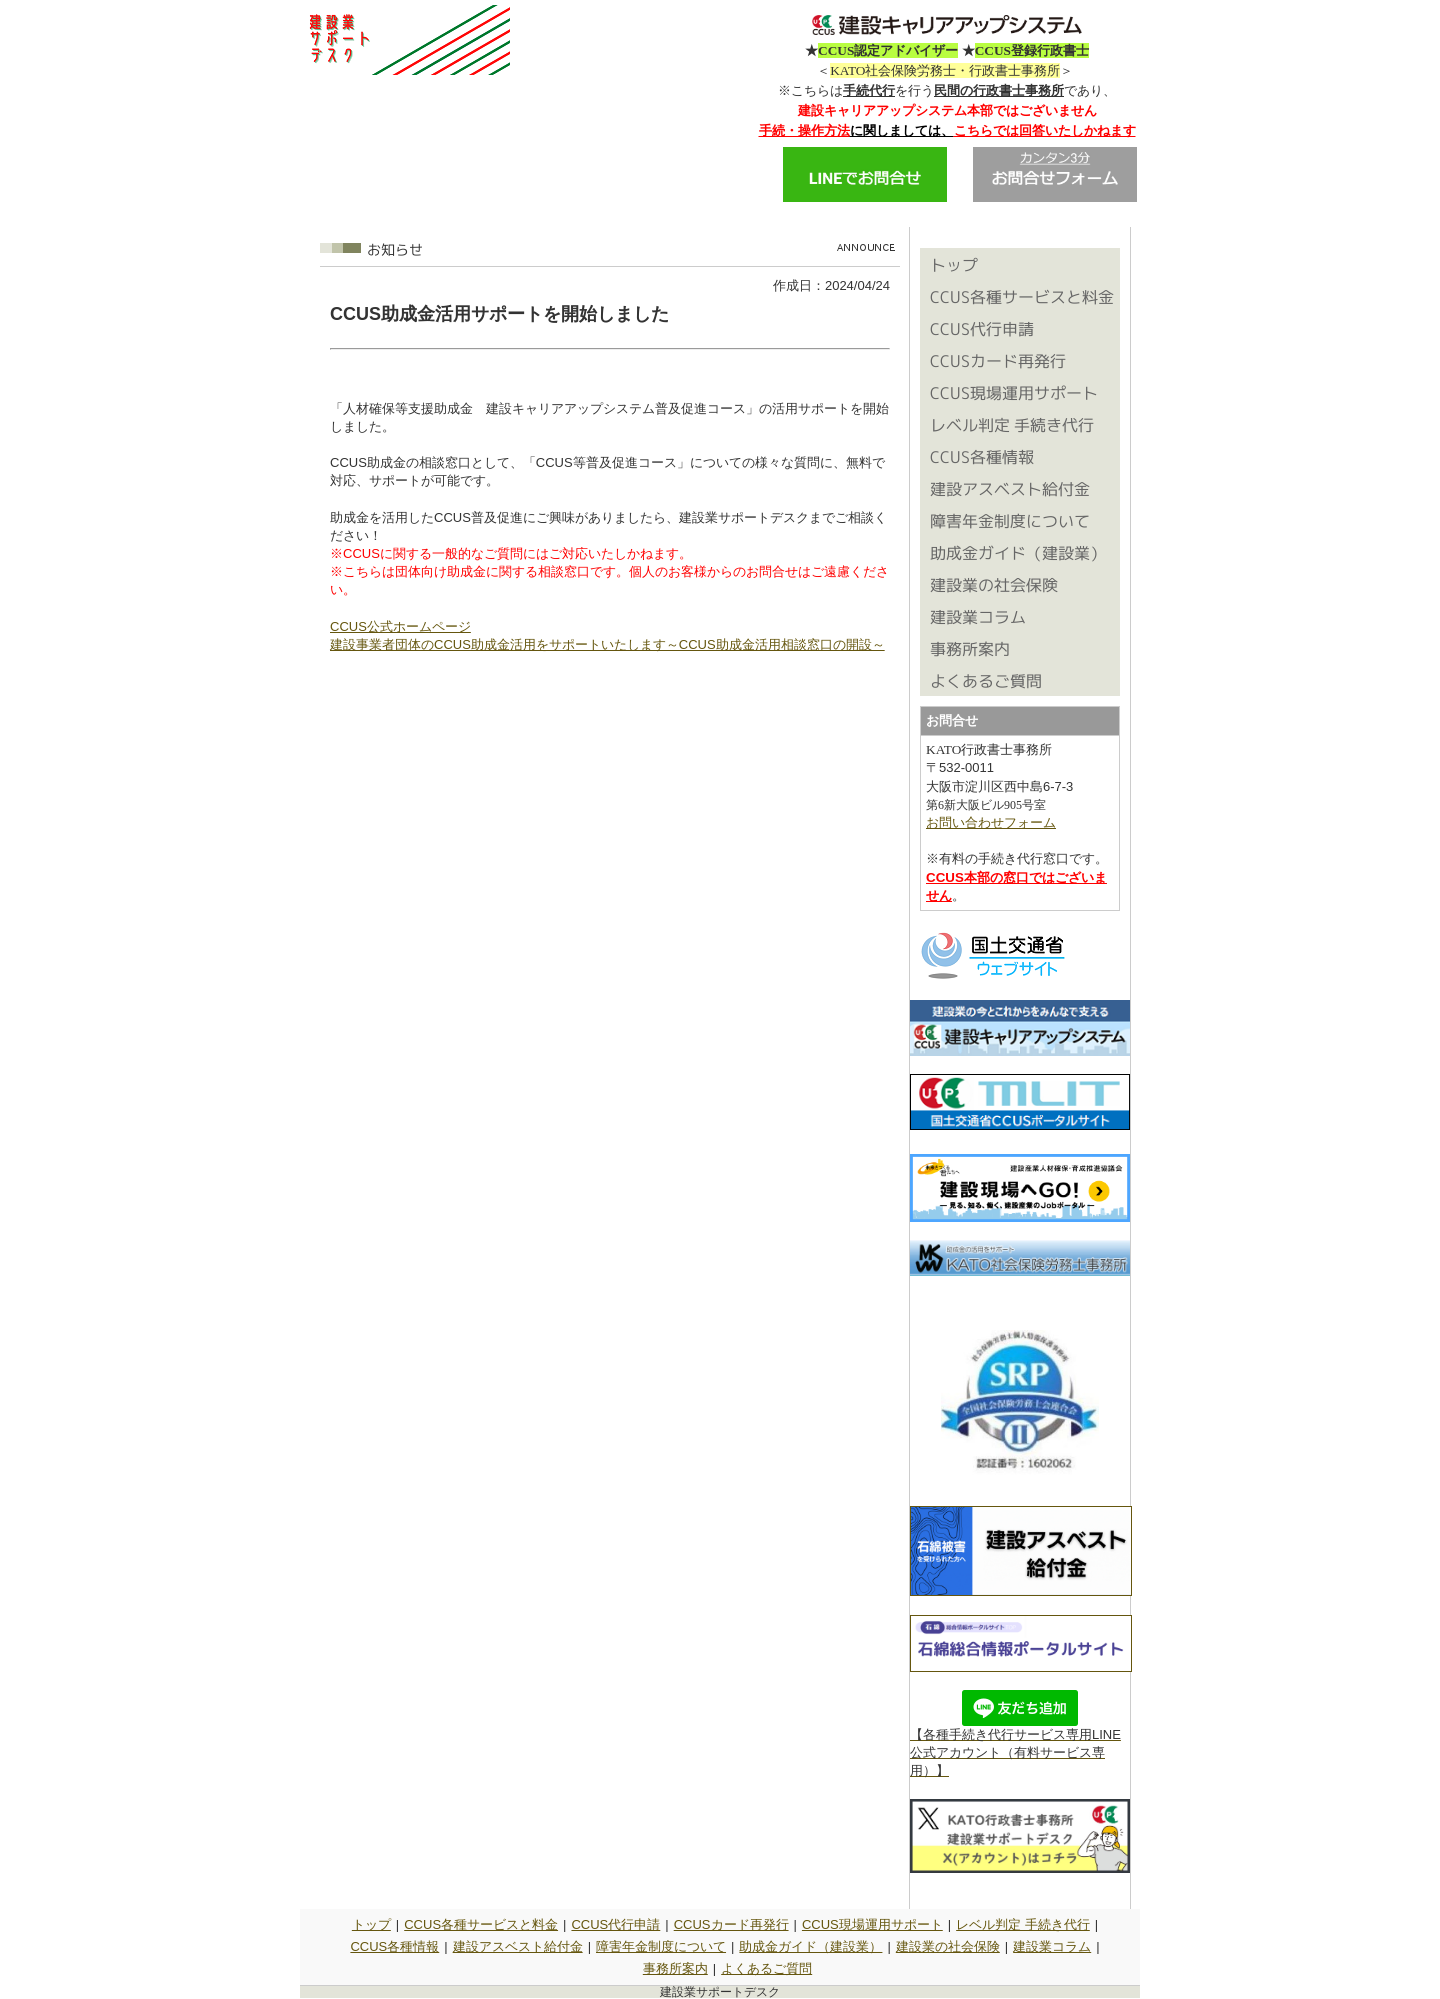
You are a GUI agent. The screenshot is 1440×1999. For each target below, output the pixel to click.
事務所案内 (675, 1968)
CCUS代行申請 (615, 1924)
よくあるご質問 (766, 1968)
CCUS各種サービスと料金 (481, 1924)
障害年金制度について (661, 1946)
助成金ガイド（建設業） (810, 1946)
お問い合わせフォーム (991, 822)
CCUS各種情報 (394, 1946)
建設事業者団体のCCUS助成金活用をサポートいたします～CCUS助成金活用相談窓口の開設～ (607, 644)
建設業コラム (1052, 1946)
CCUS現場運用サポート (872, 1924)
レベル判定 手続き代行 (1023, 1924)
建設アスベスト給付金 (518, 1946)
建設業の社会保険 (948, 1946)
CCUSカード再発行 (731, 1924)
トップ (371, 1924)
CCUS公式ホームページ (400, 626)
